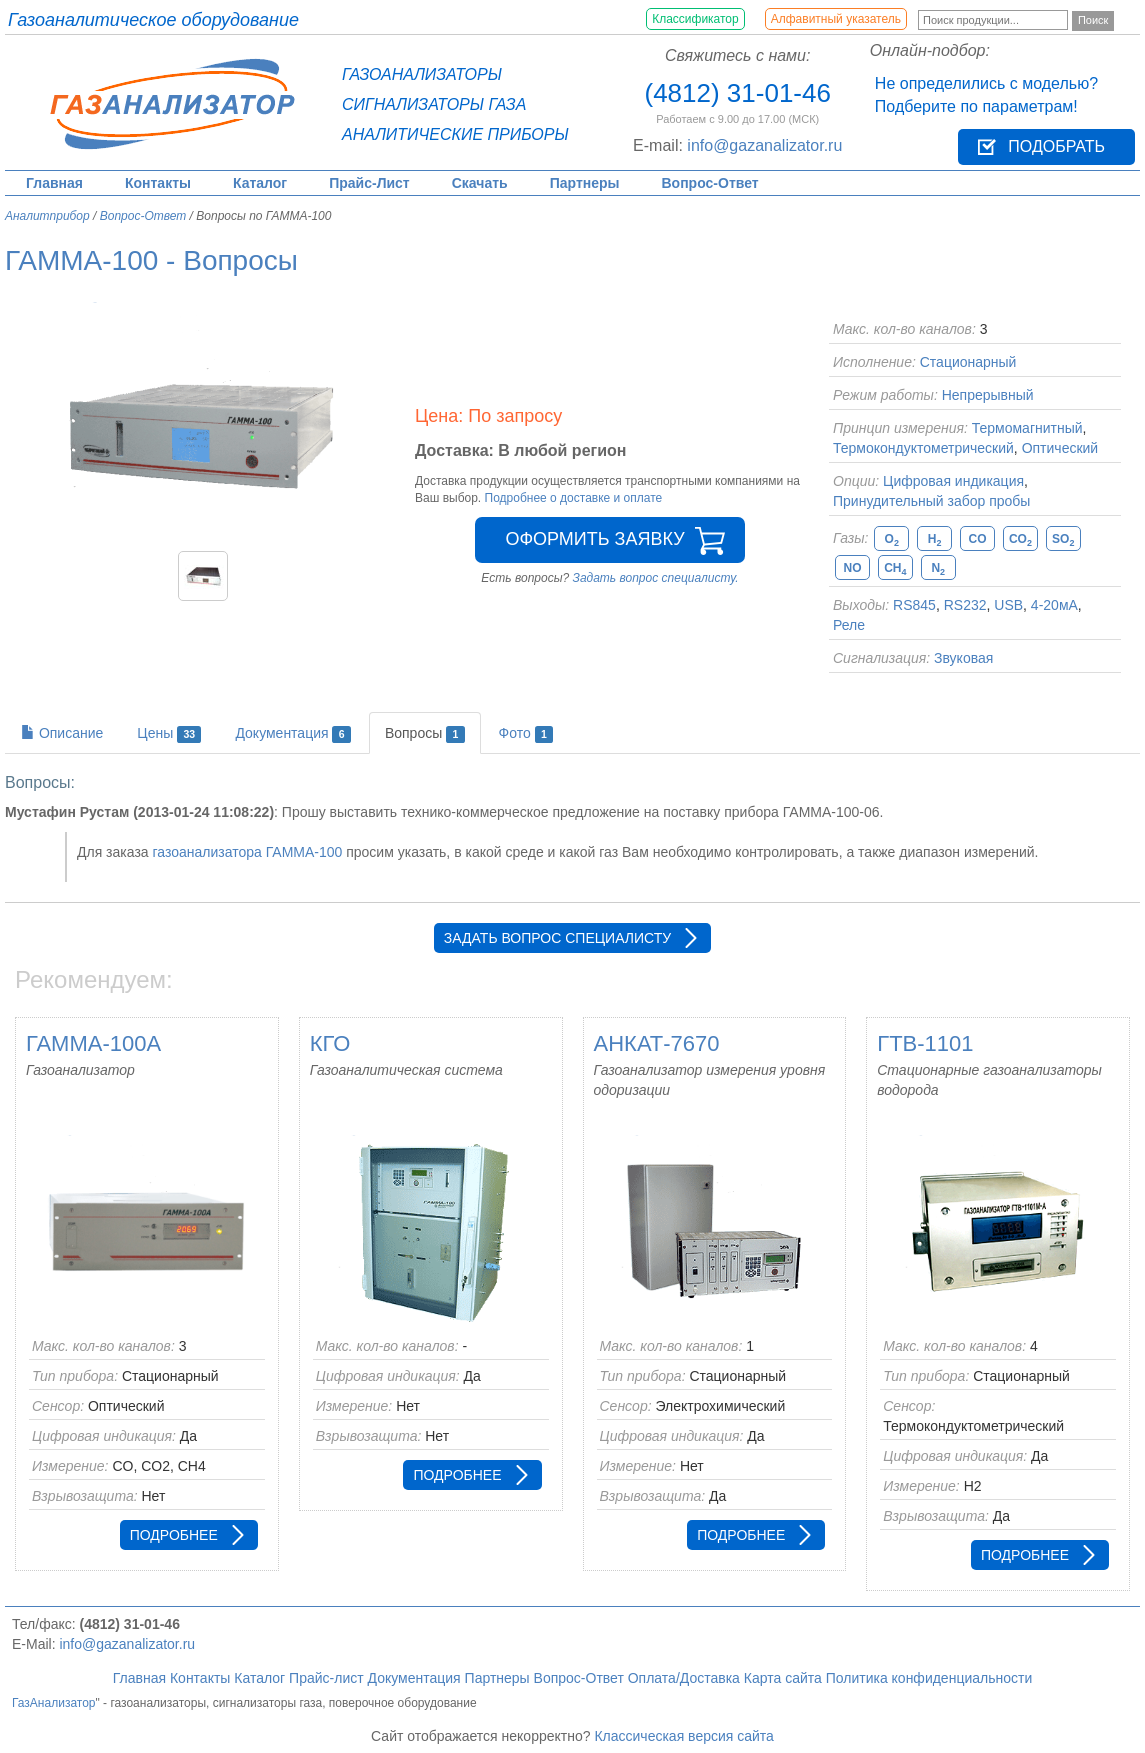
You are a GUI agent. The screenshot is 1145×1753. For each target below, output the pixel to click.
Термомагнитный (1027, 428)
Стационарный (968, 362)
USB (1008, 605)
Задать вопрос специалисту (557, 938)
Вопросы (425, 734)
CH (895, 568)
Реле (849, 625)
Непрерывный (988, 395)
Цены (169, 734)
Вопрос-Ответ (710, 183)
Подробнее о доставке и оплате (574, 498)
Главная (54, 183)
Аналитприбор (47, 216)
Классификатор (695, 19)
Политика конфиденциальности (929, 1678)
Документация (292, 734)
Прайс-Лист (369, 183)
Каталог (260, 183)
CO (978, 539)
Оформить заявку (594, 539)
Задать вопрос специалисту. (656, 578)
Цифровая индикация (953, 481)
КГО (330, 1043)
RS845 (914, 605)
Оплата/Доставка (684, 1678)
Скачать (480, 183)
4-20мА (1054, 605)
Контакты (158, 183)
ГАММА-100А (93, 1043)
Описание (62, 733)
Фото (526, 734)
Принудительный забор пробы (931, 501)
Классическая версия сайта (684, 1736)
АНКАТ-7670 (657, 1043)
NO (853, 568)
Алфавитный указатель (836, 19)
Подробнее (174, 1535)
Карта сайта (783, 1678)
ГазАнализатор (54, 1703)
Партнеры (585, 183)
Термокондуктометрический (923, 448)
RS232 (965, 605)
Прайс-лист (326, 1678)
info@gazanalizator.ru (764, 145)
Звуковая (963, 658)
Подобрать (1056, 146)
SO (1063, 539)
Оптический (1060, 448)
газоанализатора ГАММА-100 (247, 852)
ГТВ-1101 (925, 1043)
